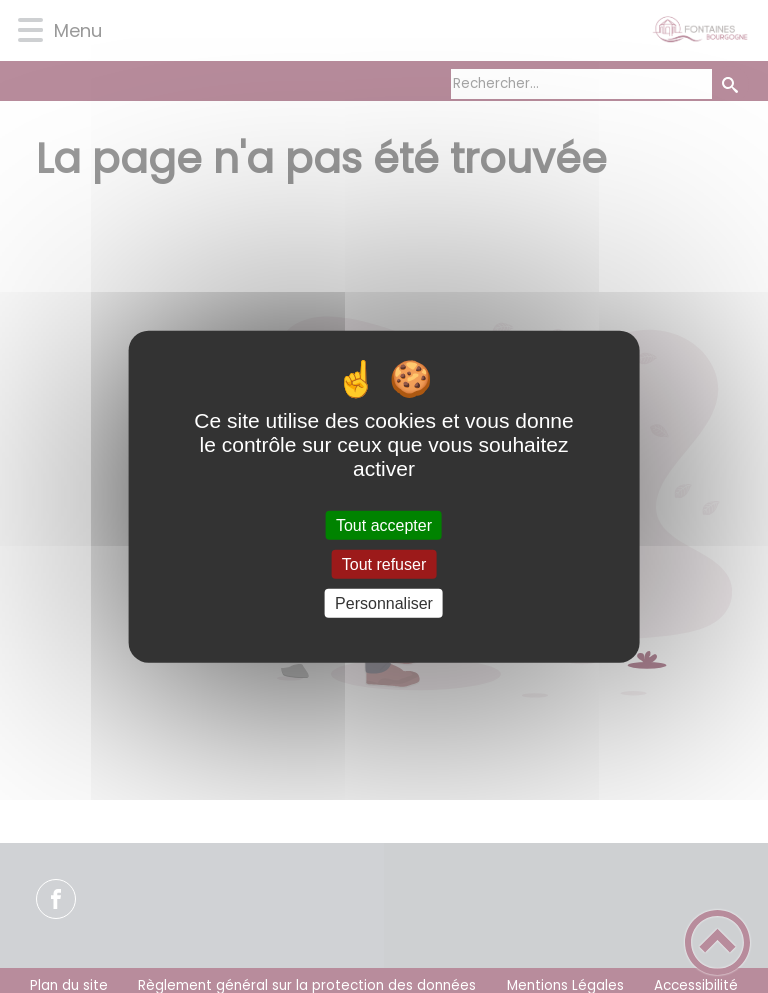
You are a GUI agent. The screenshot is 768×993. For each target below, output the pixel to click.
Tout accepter (384, 524)
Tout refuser (384, 563)
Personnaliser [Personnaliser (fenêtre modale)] (384, 603)
